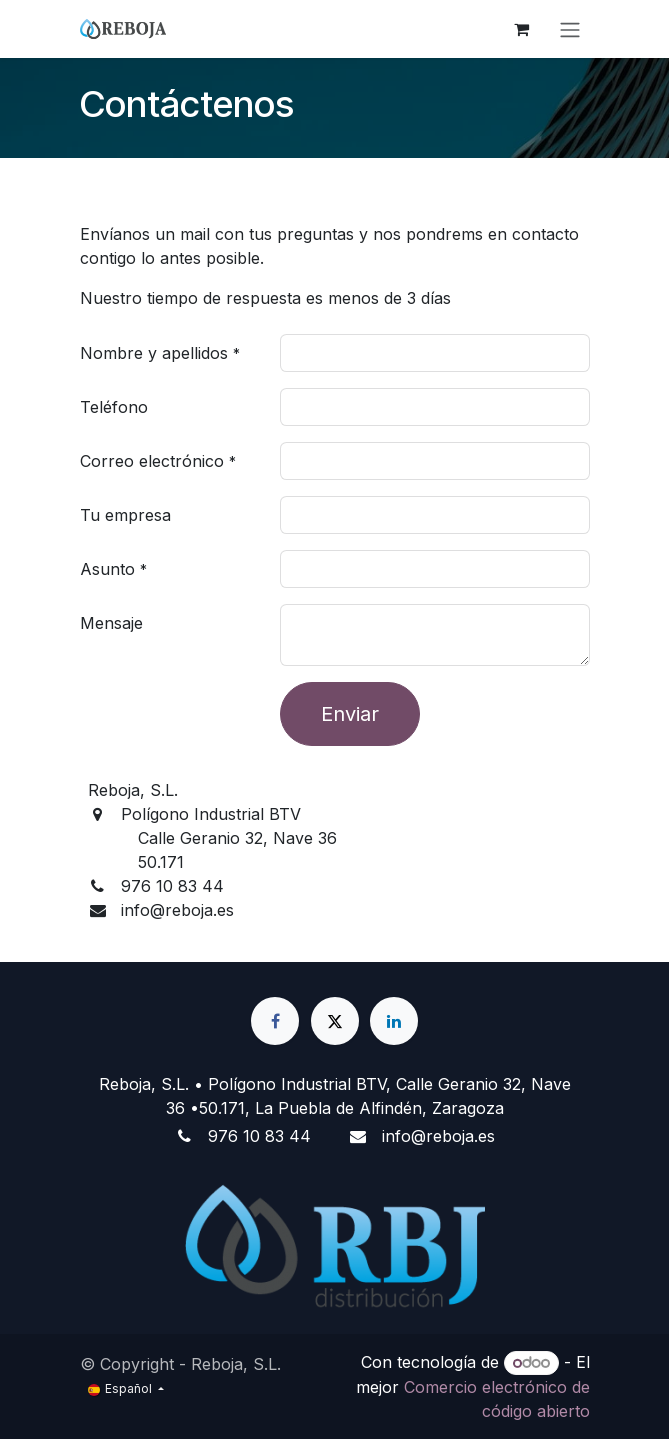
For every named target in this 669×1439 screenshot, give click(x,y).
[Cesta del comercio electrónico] (522, 29)
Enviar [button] (350, 714)
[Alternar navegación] (570, 29)
